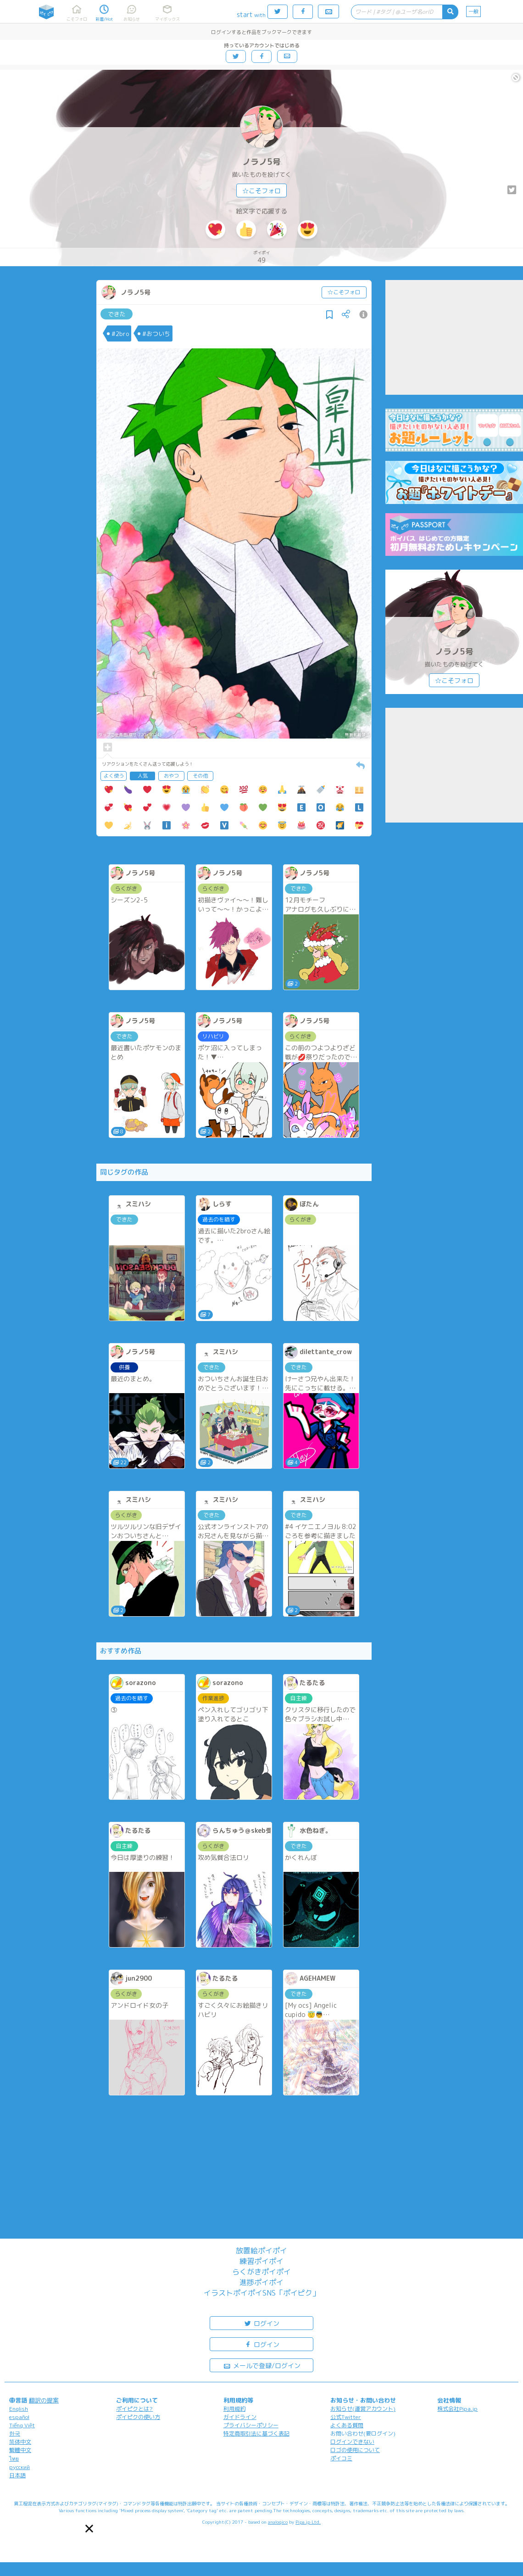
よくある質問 (346, 2425)
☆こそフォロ (261, 190)
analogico (278, 2522)
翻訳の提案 (44, 2400)
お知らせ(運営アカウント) (362, 2409)
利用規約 (234, 2409)
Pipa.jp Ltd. (308, 2522)
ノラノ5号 (261, 162)
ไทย (14, 2459)
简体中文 (20, 2442)
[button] (89, 2528)
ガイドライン (239, 2417)
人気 (143, 775)
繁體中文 (20, 2450)
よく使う (114, 775)
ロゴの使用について (355, 2450)
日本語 (17, 2475)
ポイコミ (341, 2458)
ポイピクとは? (134, 2409)
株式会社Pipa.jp (457, 2409)
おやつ (171, 775)
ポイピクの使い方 (138, 2417)
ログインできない (352, 2442)
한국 (14, 2433)
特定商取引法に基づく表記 (256, 2433)
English (18, 2409)
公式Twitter (345, 2417)
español (19, 2417)
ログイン (261, 2323)
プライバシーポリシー (250, 2425)
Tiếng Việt (22, 2425)
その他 (200, 775)
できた (117, 314)
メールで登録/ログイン (261, 2365)
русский (19, 2467)
